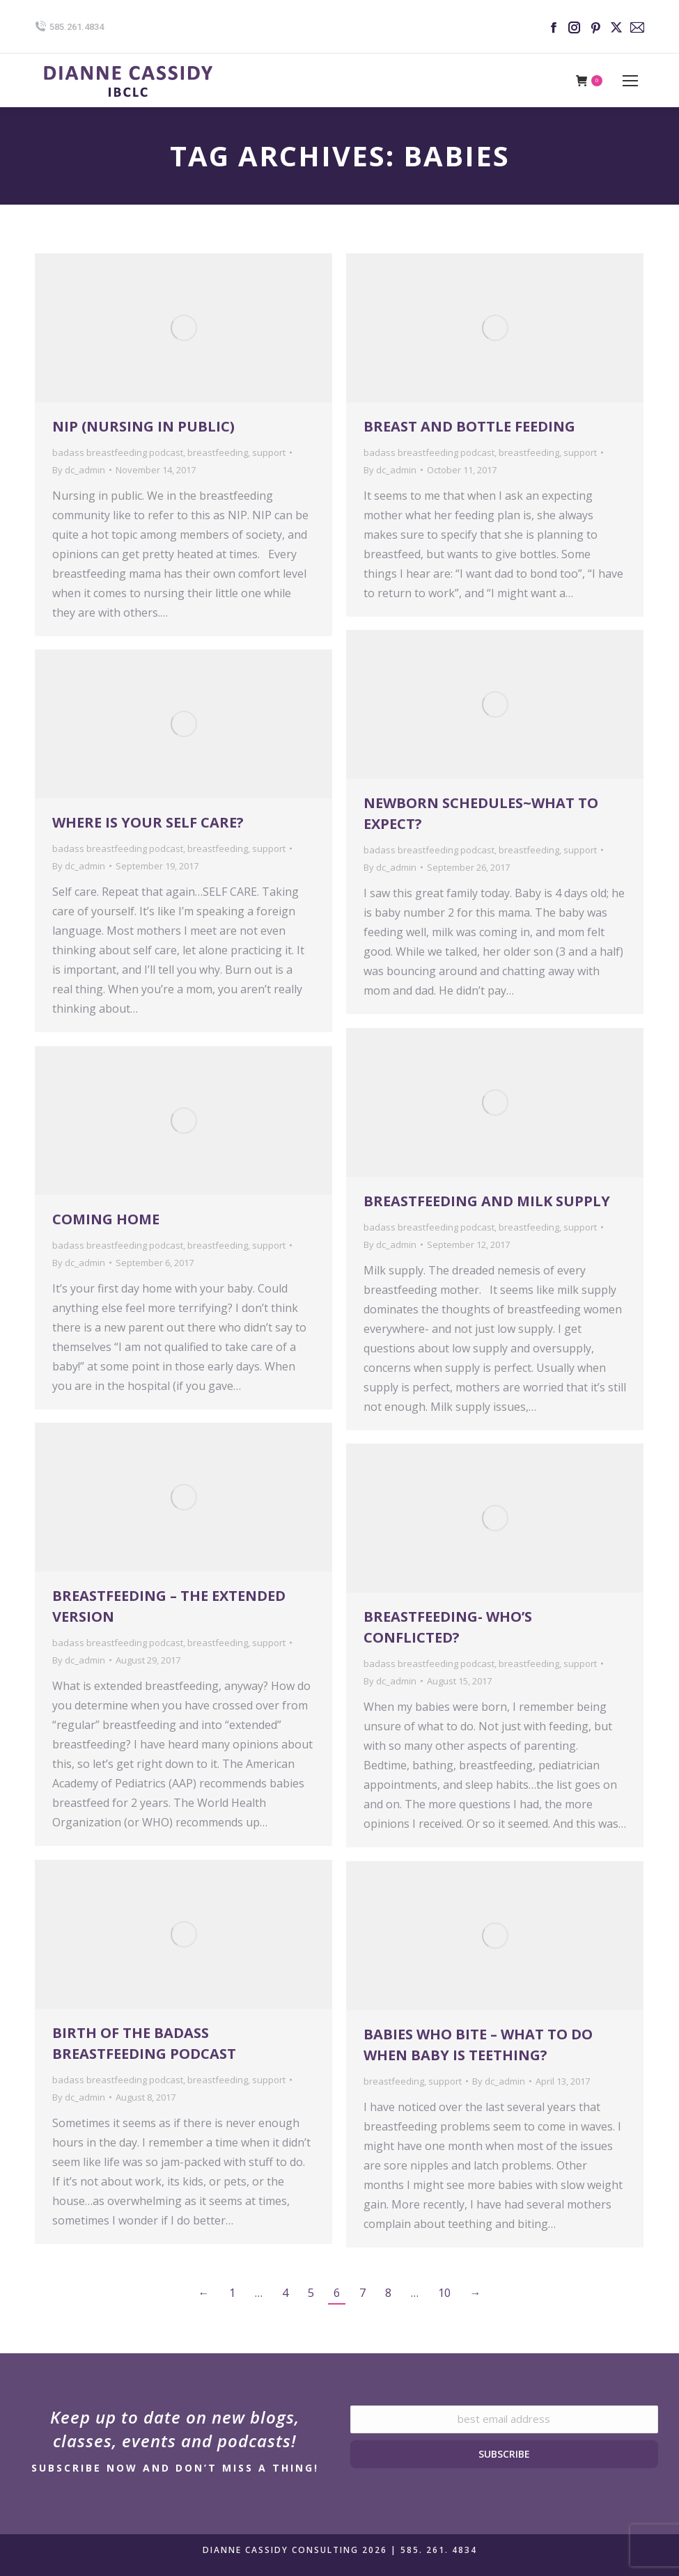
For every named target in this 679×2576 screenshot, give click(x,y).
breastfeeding (217, 452)
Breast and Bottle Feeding (469, 426)
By (78, 470)
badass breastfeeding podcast (117, 452)
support (269, 452)
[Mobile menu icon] (630, 81)
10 (444, 2292)
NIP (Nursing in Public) (143, 426)
